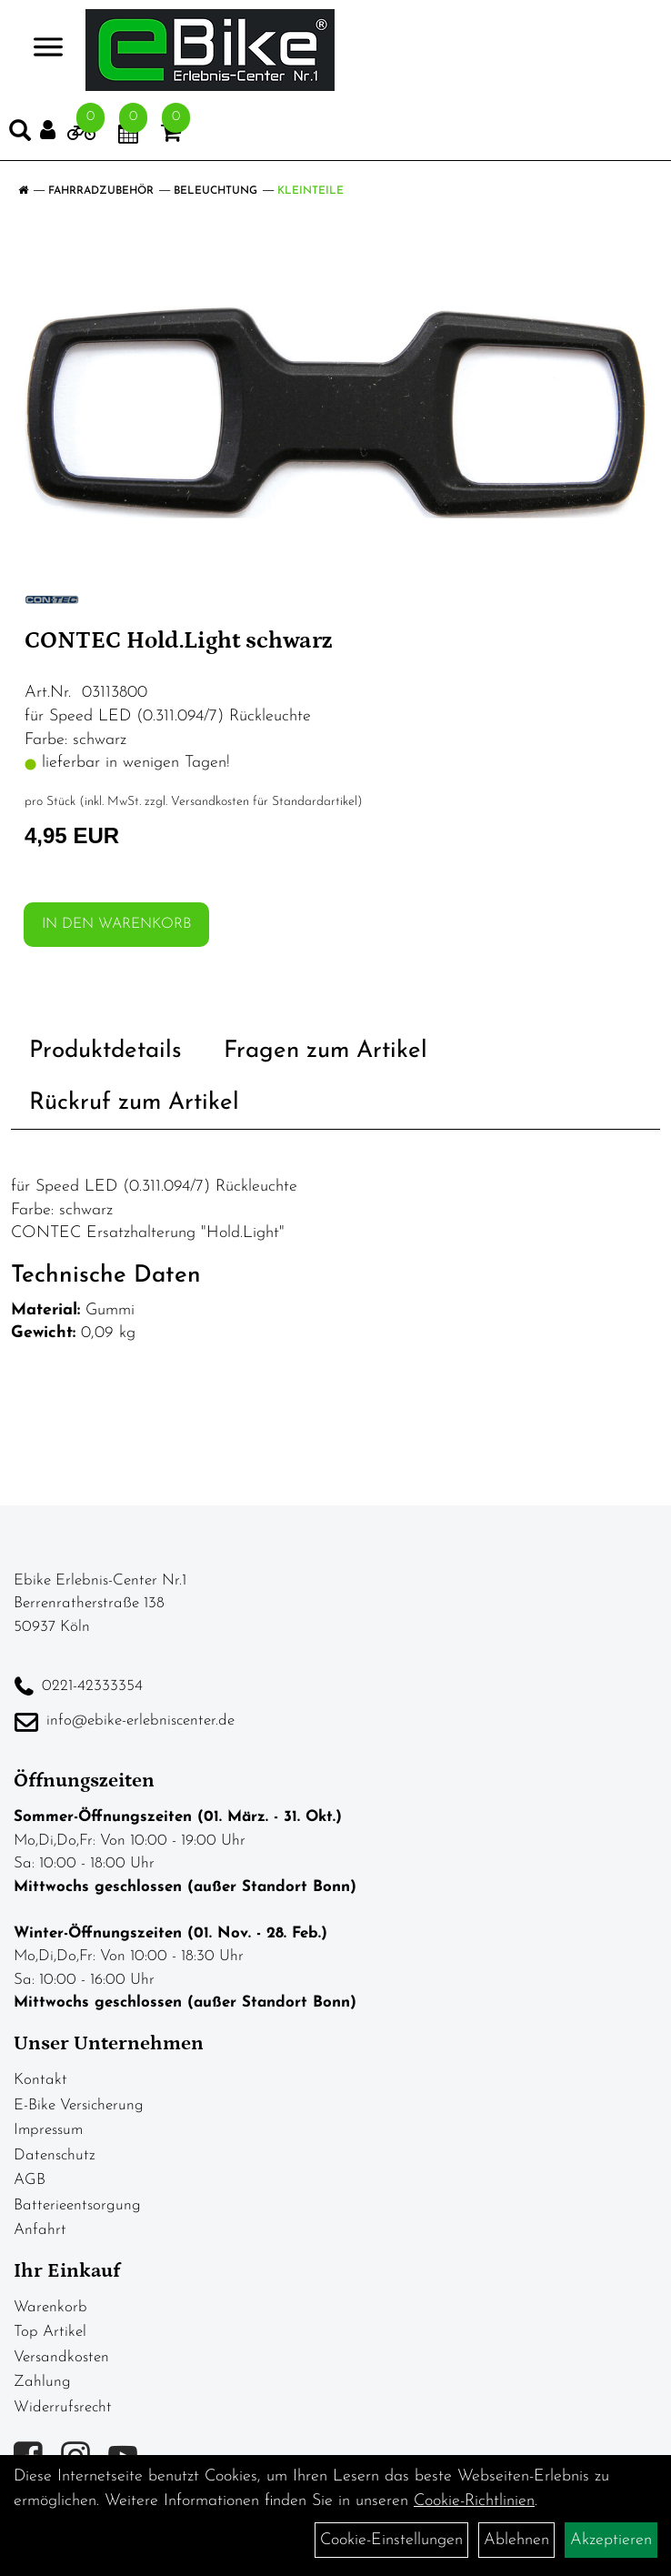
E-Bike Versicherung (79, 2105)
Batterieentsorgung (77, 2205)
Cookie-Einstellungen (391, 2540)
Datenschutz (54, 2155)
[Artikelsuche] (20, 135)
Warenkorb (50, 2307)
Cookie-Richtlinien (474, 2501)
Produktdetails (105, 1051)
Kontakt (40, 2080)
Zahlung (42, 2382)
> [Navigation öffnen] (40, 48)
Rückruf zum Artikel (134, 1103)
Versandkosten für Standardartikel (264, 802)
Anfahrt (40, 2230)
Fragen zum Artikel (325, 1051)
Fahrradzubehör (101, 191)
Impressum (48, 2130)
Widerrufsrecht (63, 2407)
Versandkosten (61, 2357)
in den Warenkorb (116, 924)
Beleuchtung (215, 191)
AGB (29, 2180)
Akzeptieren (611, 2540)
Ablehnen (516, 2540)
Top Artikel (50, 2332)
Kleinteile (310, 191)
